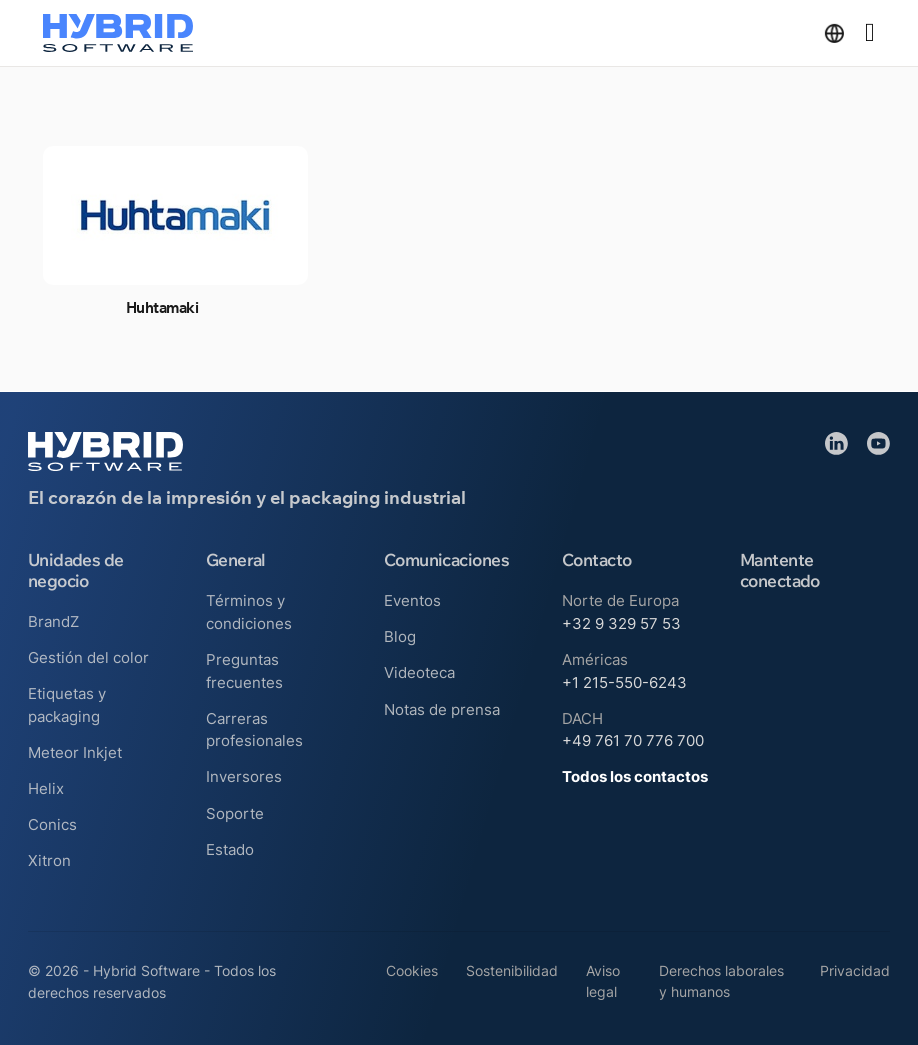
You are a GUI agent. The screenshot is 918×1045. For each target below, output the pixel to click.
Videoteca (419, 672)
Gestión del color (88, 657)
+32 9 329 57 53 (621, 623)
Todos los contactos (635, 776)
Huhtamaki (162, 307)
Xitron (49, 860)
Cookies (412, 971)
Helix (46, 788)
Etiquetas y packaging (67, 705)
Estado (230, 849)
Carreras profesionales (254, 730)
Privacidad (855, 971)
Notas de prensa (442, 709)
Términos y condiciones (249, 612)
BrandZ (53, 621)
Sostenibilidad (512, 971)
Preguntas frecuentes (244, 671)
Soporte (235, 813)
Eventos (412, 600)
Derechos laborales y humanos (721, 981)
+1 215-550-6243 (624, 682)
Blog (400, 636)
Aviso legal (603, 981)
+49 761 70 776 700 (633, 740)
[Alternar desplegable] (834, 33)
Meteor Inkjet (75, 752)
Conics (52, 824)
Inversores (244, 776)
